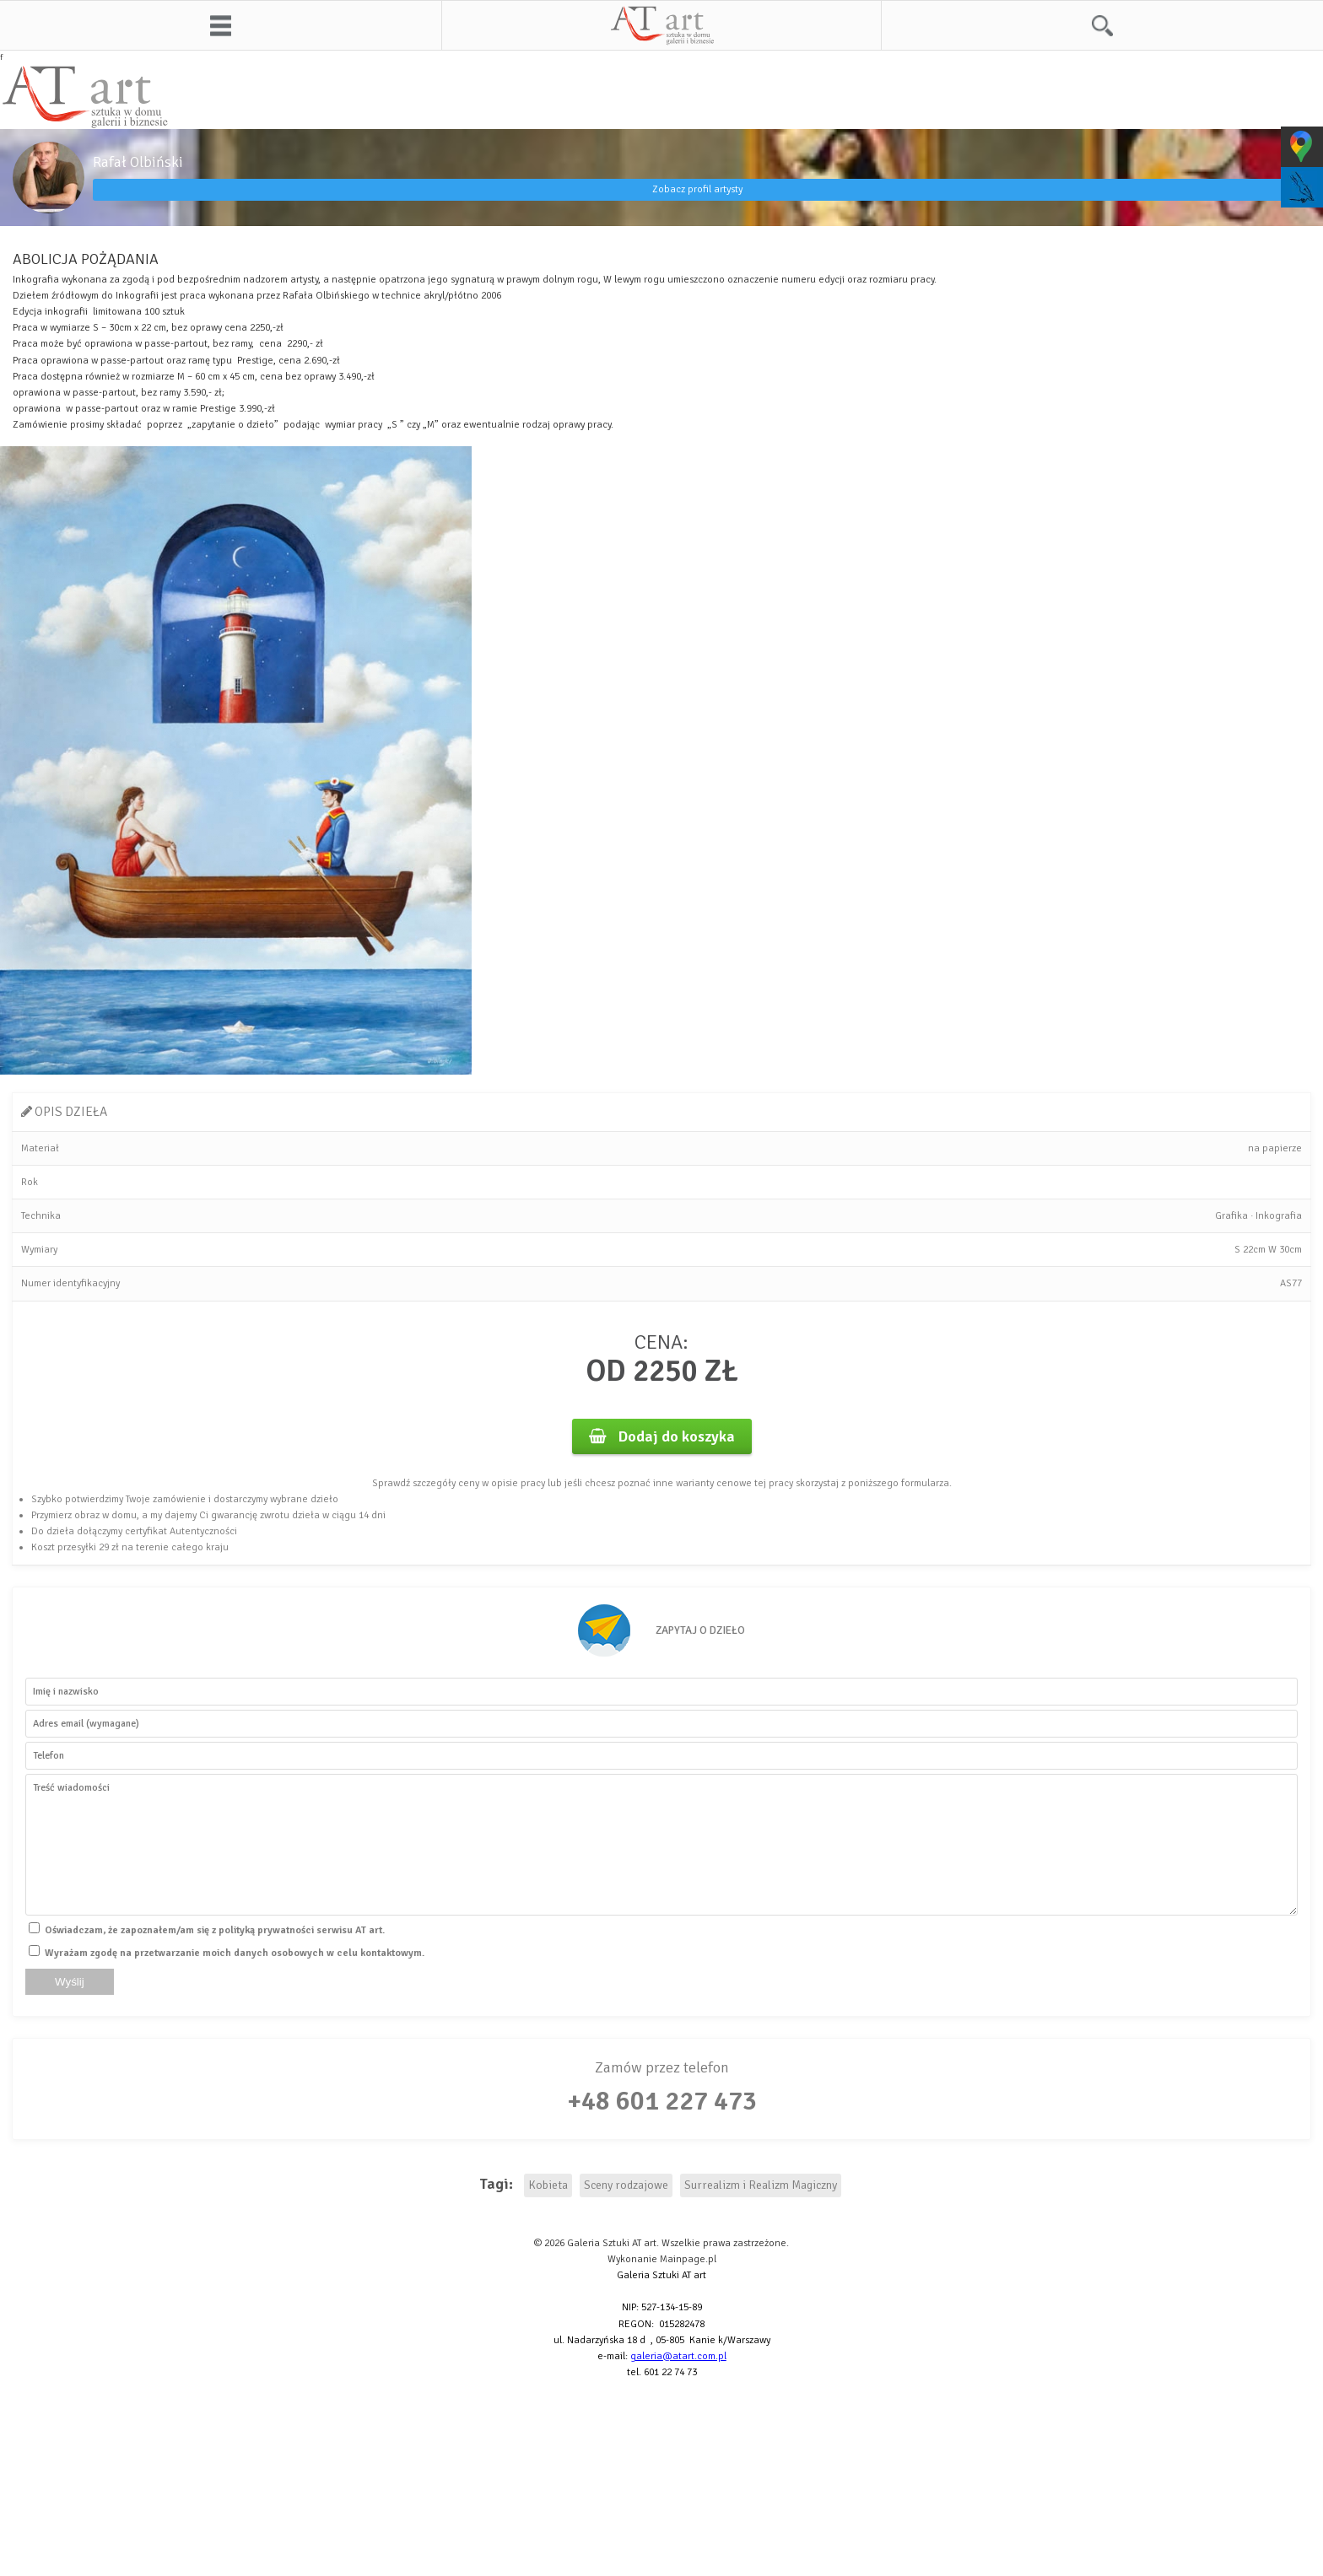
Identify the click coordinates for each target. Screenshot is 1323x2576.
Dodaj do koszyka (662, 1436)
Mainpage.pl (688, 2259)
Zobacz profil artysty (697, 189)
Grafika (1231, 1216)
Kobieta (548, 2185)
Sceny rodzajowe (626, 2185)
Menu (220, 25)
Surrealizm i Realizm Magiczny (760, 2185)
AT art (662, 25)
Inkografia (1279, 1216)
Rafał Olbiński (138, 162)
